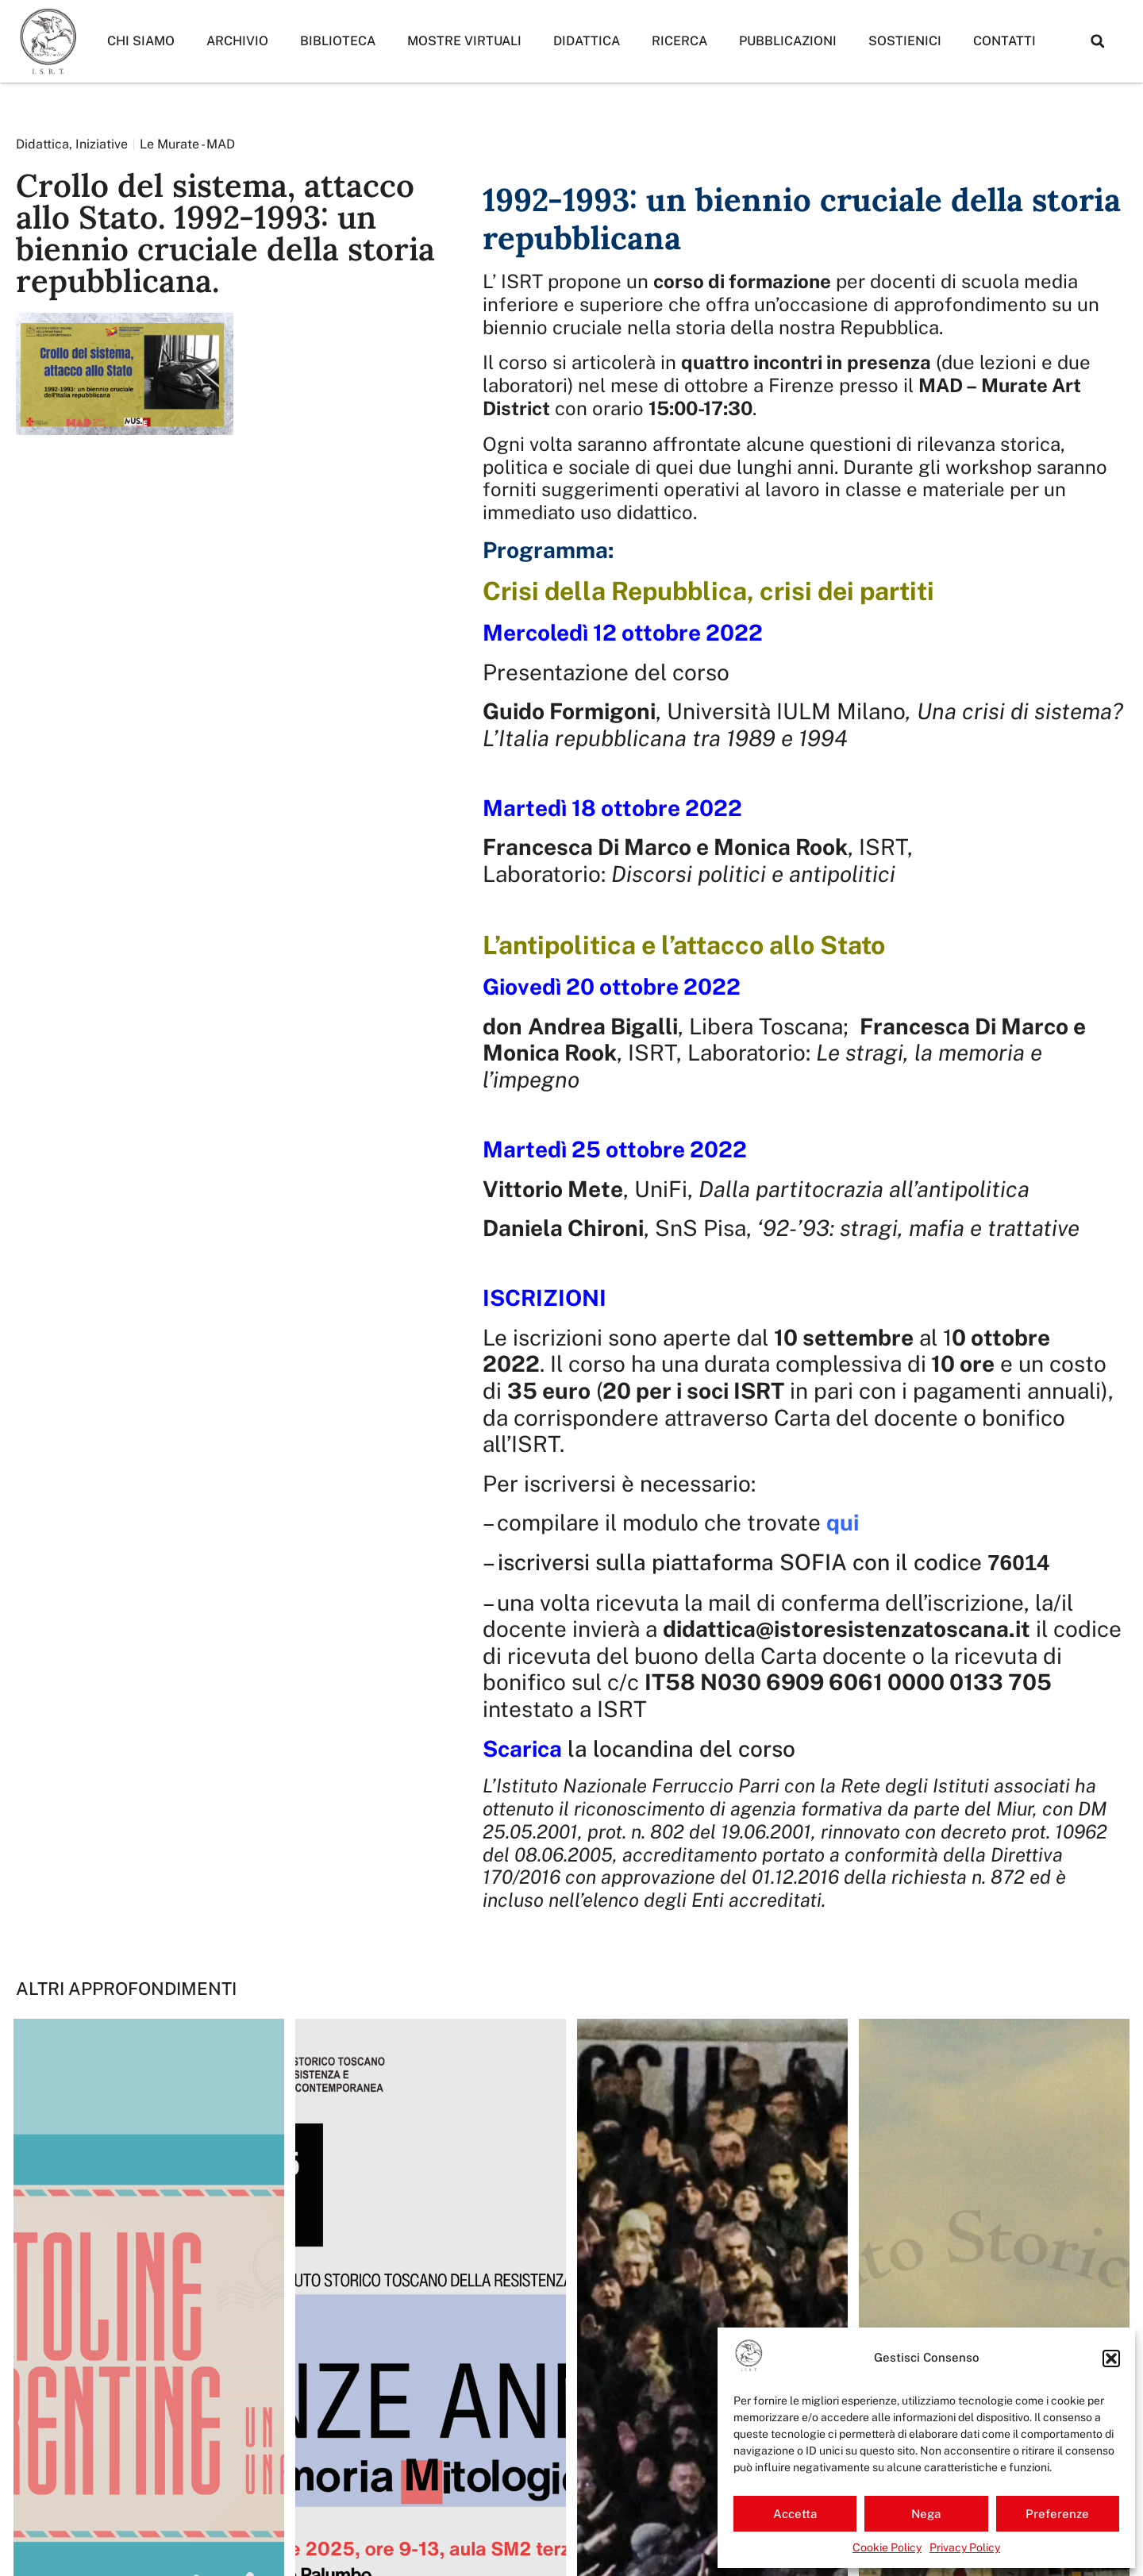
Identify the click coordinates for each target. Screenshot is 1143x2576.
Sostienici (904, 40)
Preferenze (1057, 2513)
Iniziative (101, 144)
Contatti (1004, 40)
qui (842, 1522)
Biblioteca (337, 40)
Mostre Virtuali (464, 40)
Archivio (237, 40)
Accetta (795, 2513)
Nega (926, 2513)
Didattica (586, 40)
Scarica (522, 1748)
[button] (1111, 2358)
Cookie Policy (887, 2547)
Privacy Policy (964, 2547)
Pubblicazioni (788, 40)
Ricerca (679, 40)
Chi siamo (141, 40)
